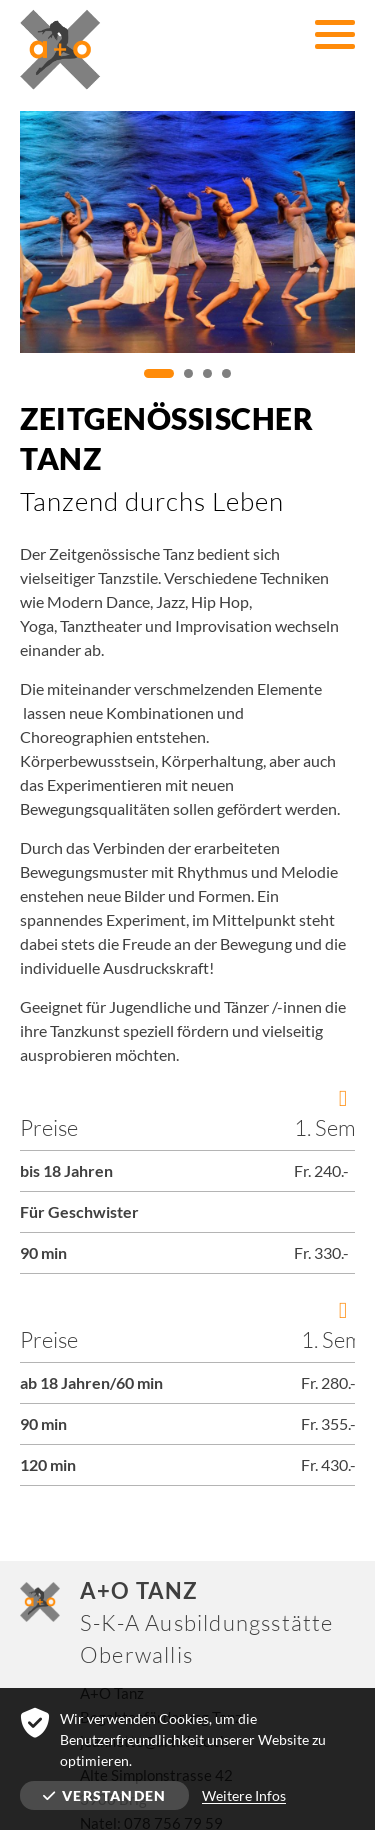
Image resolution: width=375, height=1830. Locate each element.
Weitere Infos (244, 1795)
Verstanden (104, 1795)
